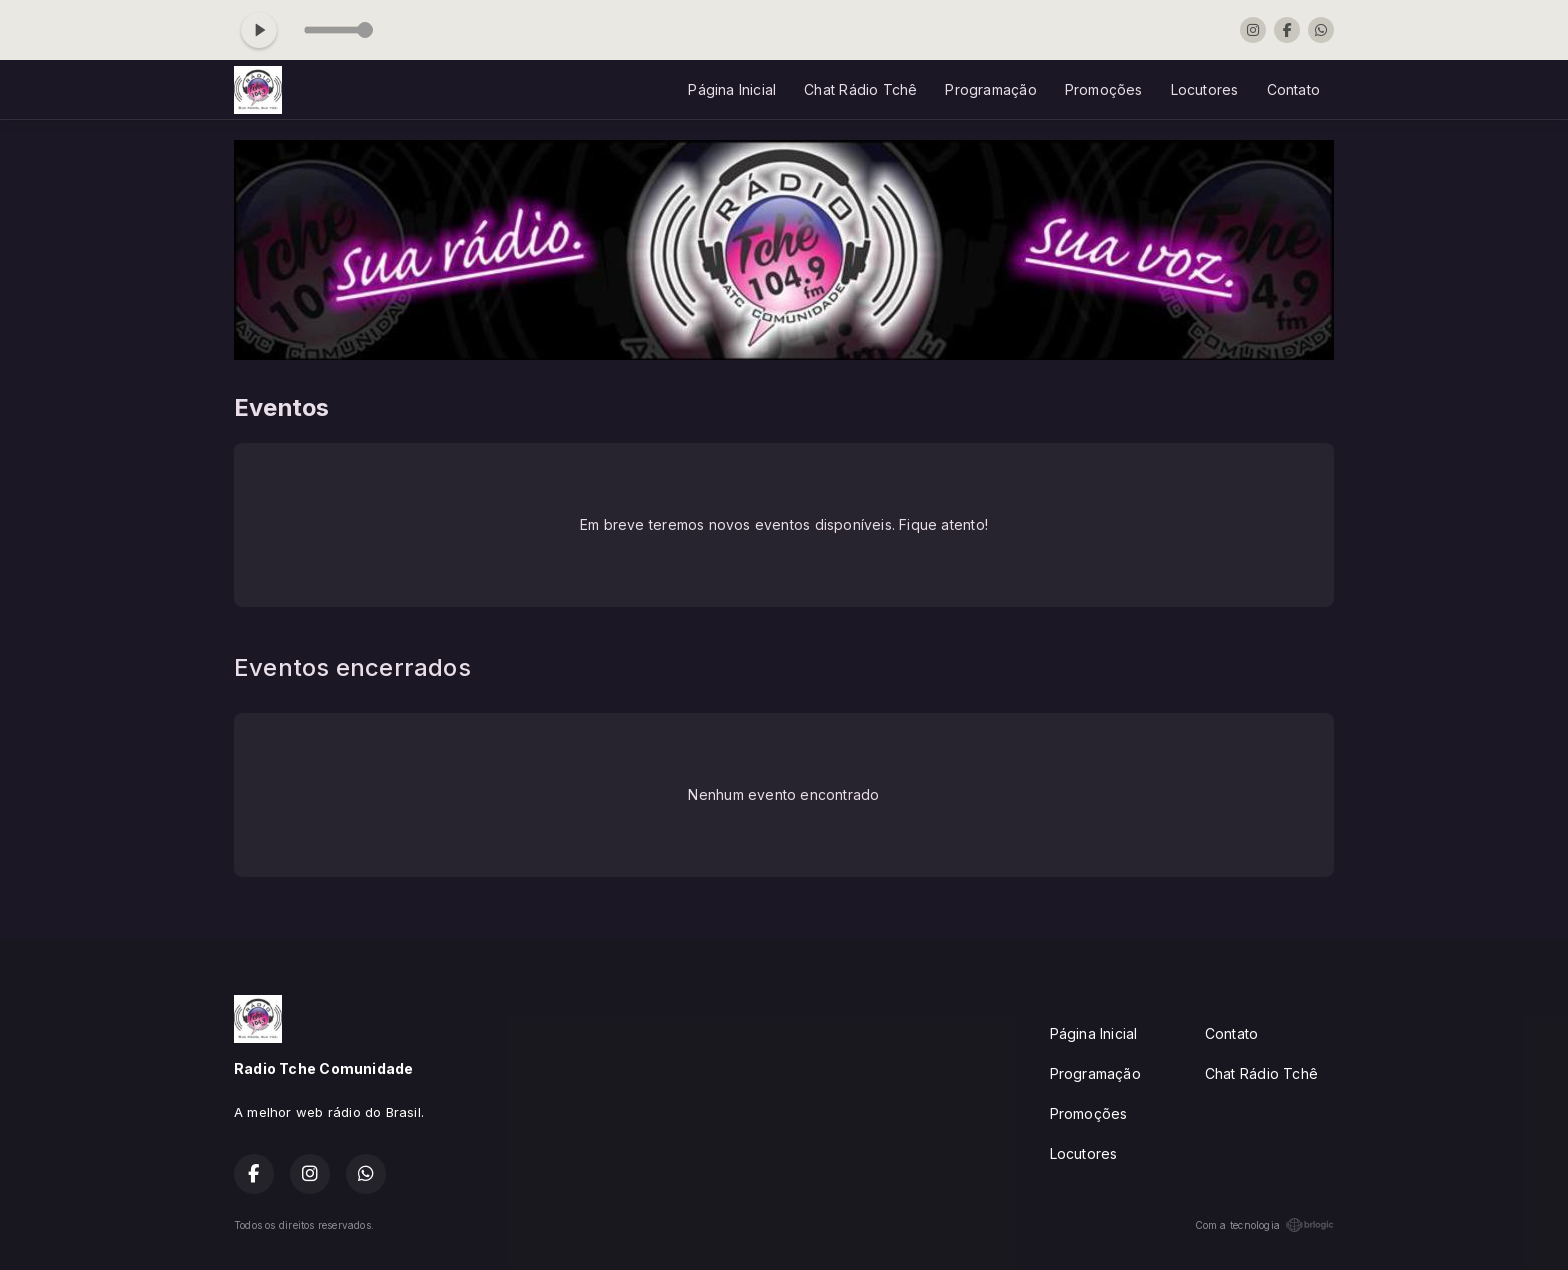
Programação (990, 89)
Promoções (1104, 89)
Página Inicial (732, 89)
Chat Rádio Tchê (860, 89)
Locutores (1205, 89)
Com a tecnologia (1264, 1225)
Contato (1293, 89)
